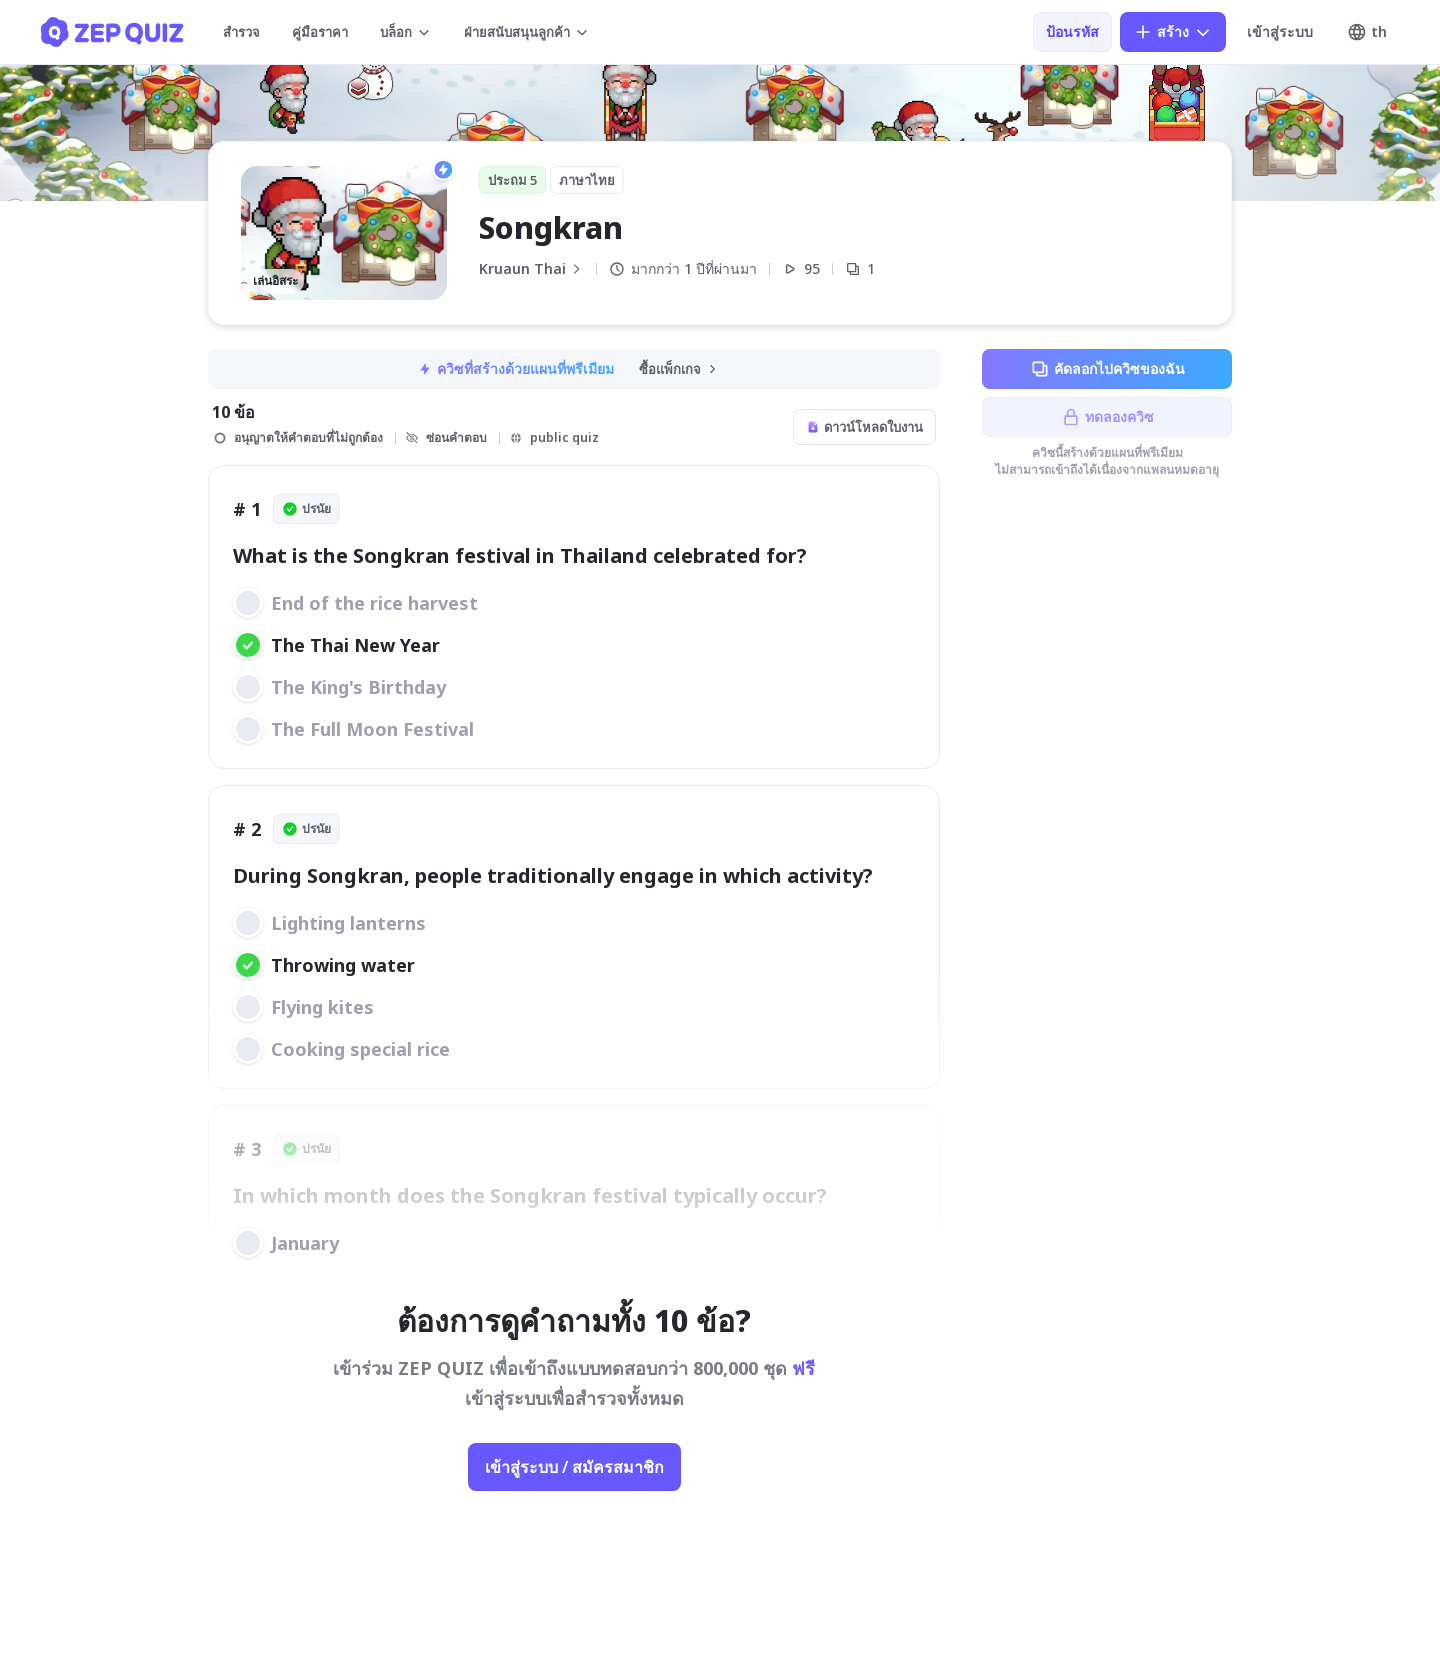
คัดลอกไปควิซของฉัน (1107, 369)
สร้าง (1173, 32)
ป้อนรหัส (1072, 31)
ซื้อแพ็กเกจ (679, 369)
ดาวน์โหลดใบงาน (864, 427)
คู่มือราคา (320, 32)
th (1367, 32)
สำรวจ (241, 32)
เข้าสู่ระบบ (1280, 31)
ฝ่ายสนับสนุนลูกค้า (527, 32)
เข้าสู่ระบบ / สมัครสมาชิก (574, 1467)
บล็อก (406, 32)
